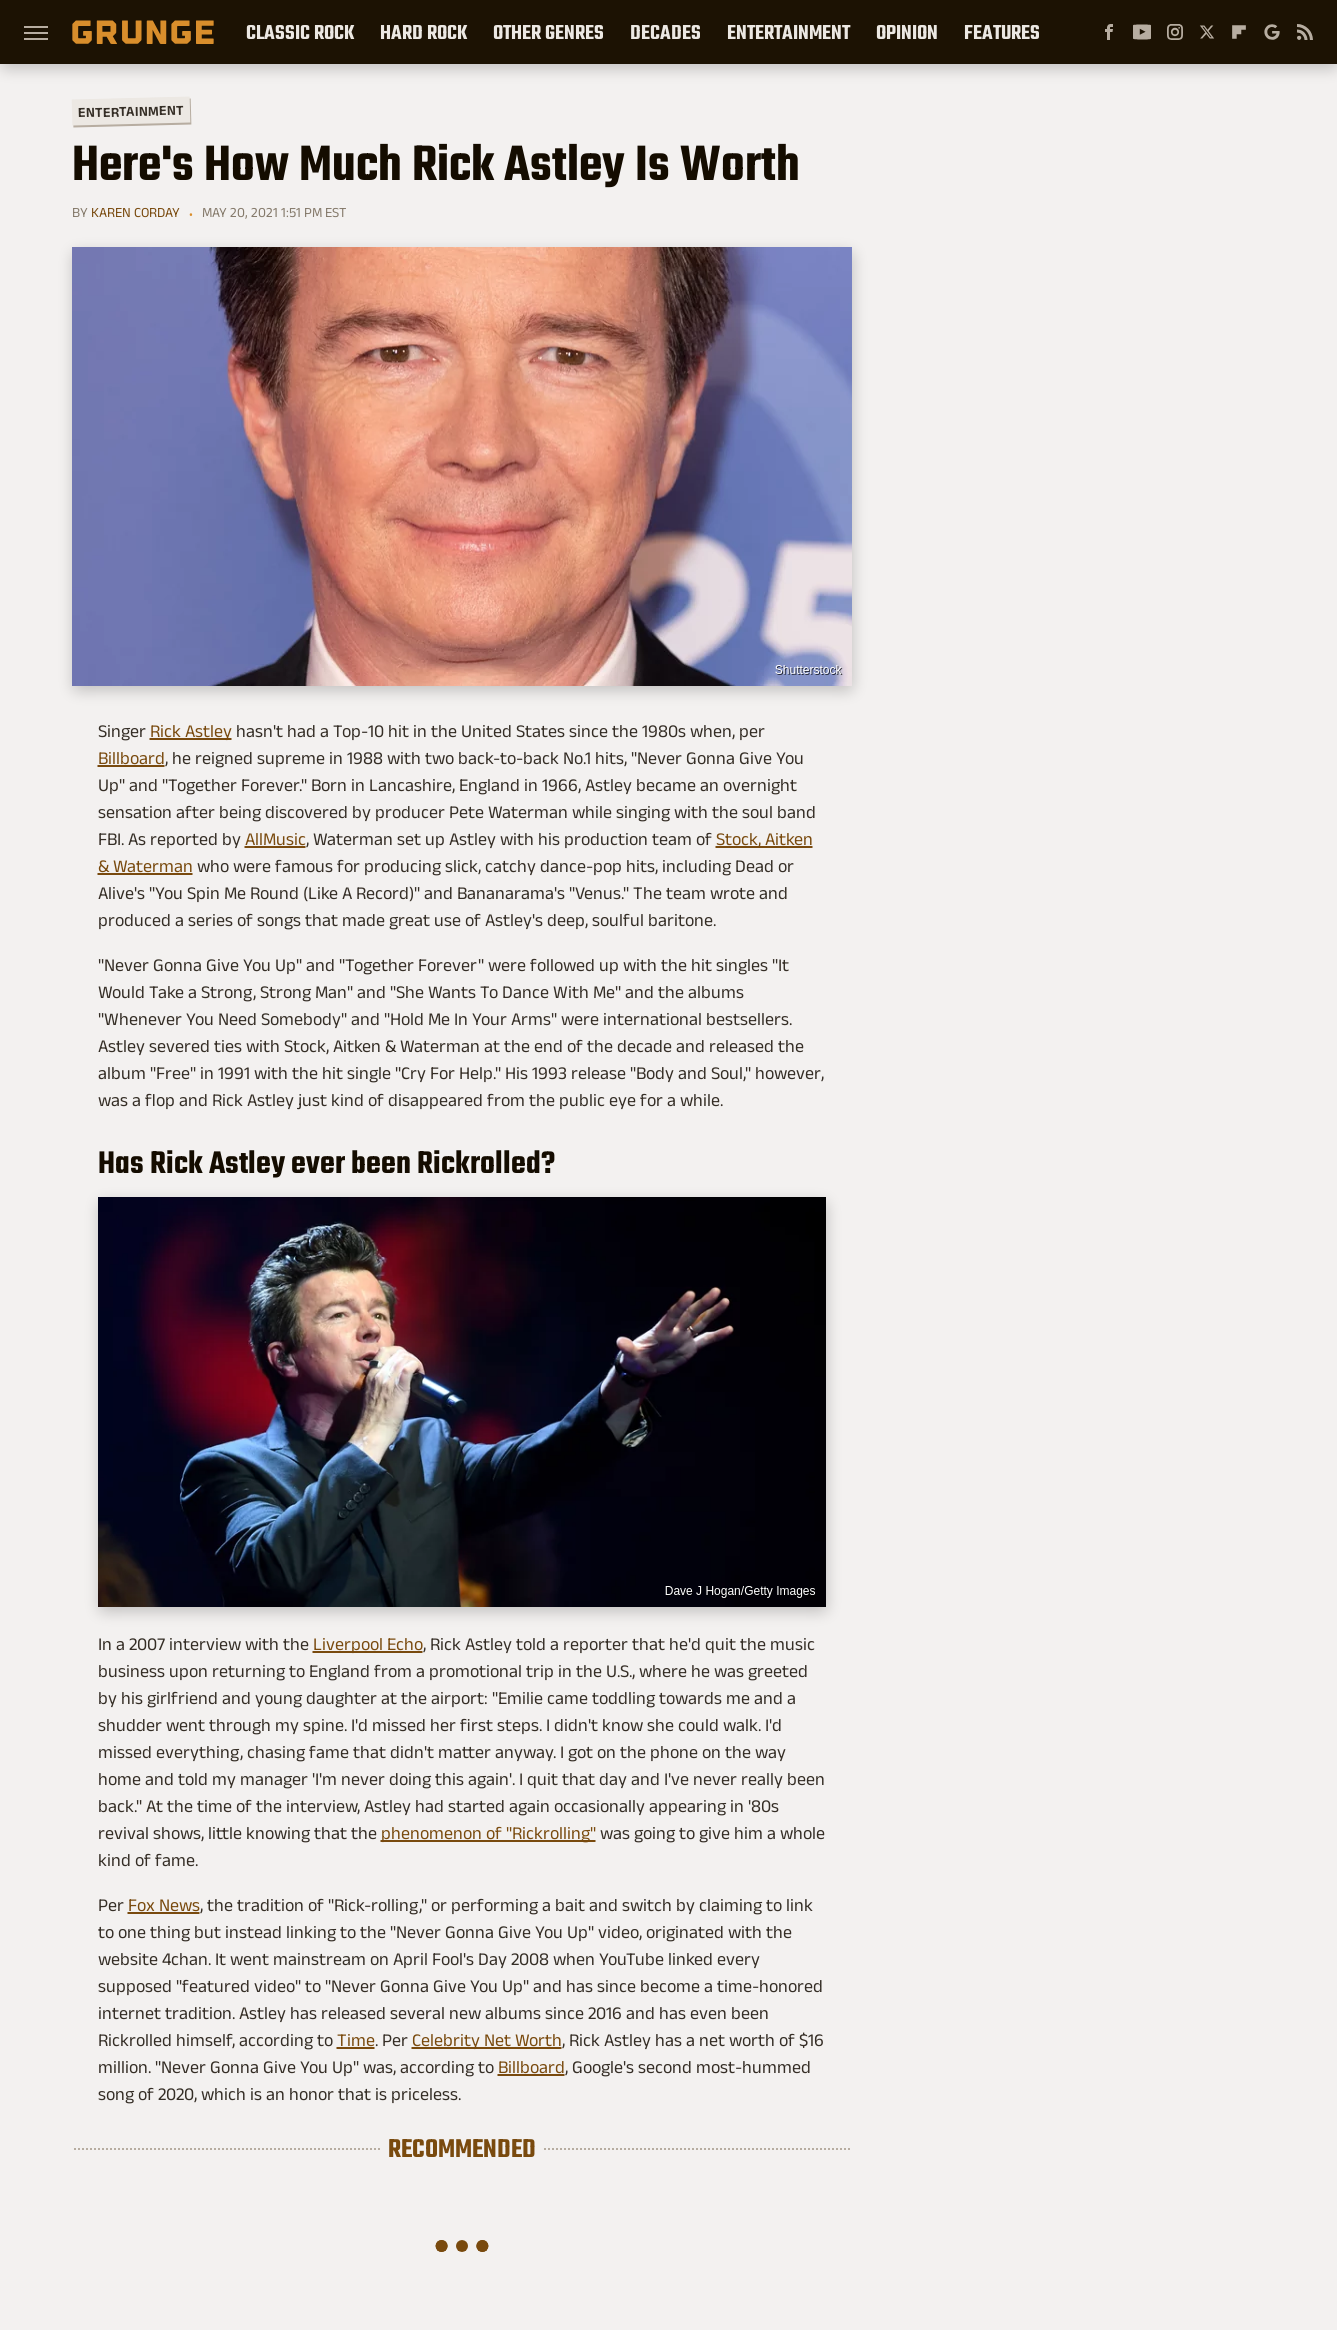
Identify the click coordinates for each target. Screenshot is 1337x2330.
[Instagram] (1175, 32)
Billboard (131, 758)
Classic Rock (300, 32)
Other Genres (548, 32)
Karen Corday (135, 212)
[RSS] (1305, 32)
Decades (665, 32)
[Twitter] (1207, 32)
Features (1002, 32)
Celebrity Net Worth (487, 2040)
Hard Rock (423, 32)
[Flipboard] (1239, 32)
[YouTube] (1142, 32)
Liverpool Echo (368, 1644)
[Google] (1272, 32)
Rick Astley (191, 731)
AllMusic (275, 839)
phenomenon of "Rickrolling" (488, 1833)
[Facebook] (1109, 32)
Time (356, 2040)
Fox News (164, 1905)
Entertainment (788, 32)
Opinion (907, 32)
